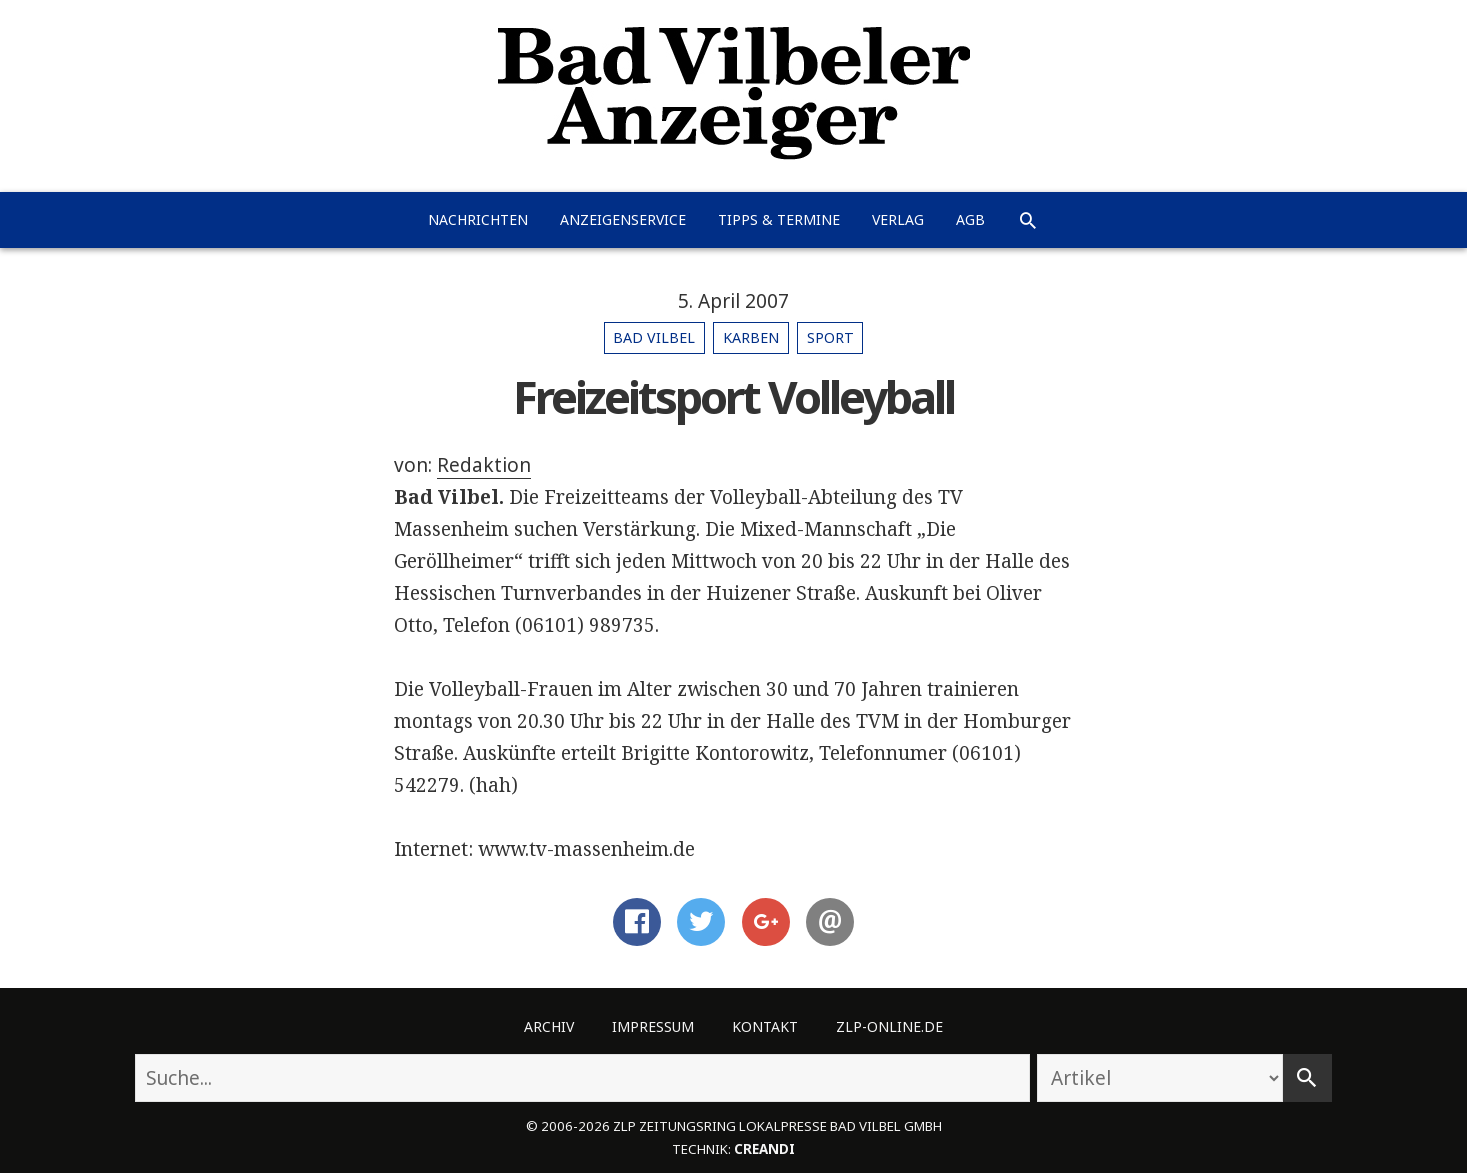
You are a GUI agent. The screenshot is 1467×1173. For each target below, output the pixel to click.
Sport (830, 337)
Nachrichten (478, 219)
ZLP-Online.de (889, 1026)
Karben (751, 337)
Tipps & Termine (779, 219)
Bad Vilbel (654, 337)
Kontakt (765, 1026)
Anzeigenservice (623, 219)
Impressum (653, 1026)
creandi (764, 1149)
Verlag (898, 219)
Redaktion (484, 465)
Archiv (549, 1026)
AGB (970, 219)
